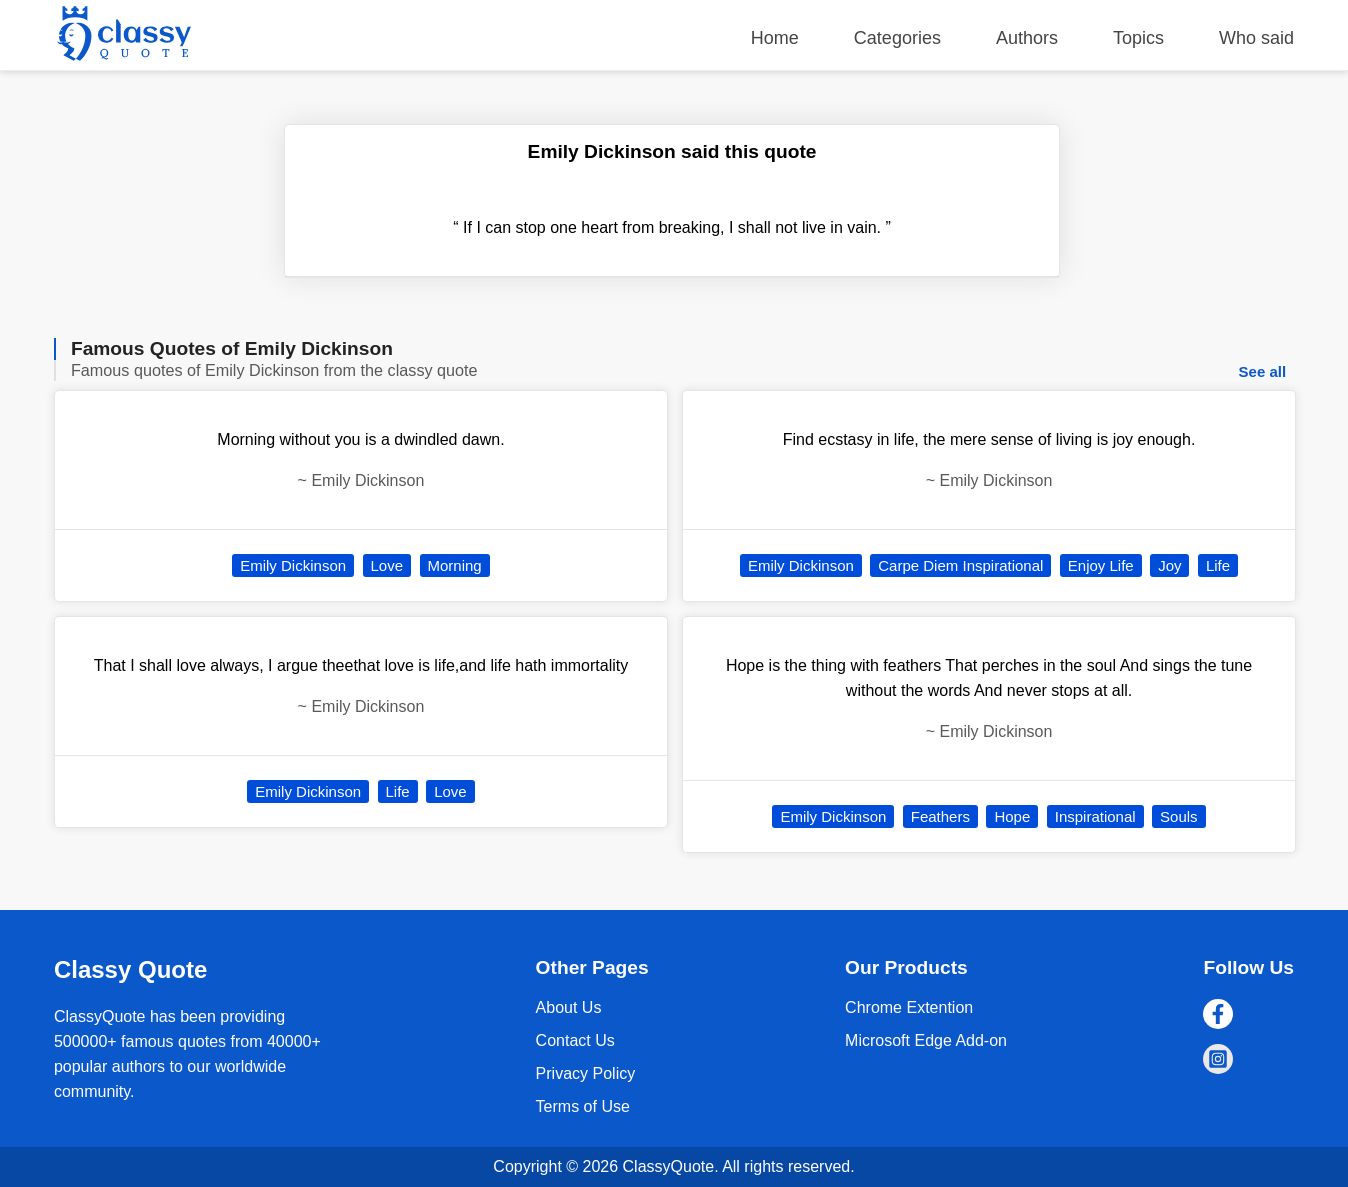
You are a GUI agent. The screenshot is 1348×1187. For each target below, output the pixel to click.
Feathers (940, 816)
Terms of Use (583, 1106)
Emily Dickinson (293, 565)
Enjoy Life (1101, 565)
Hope (1012, 816)
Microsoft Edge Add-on (926, 1040)
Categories (897, 38)
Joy (1169, 565)
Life (398, 791)
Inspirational (1095, 816)
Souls (1179, 816)
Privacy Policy (586, 1073)
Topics (1138, 38)
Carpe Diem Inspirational (960, 565)
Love (387, 565)
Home (775, 38)
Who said (1256, 38)
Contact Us (575, 1040)
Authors (1027, 38)
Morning (455, 565)
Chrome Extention (909, 1007)
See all (1263, 371)
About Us (569, 1007)
